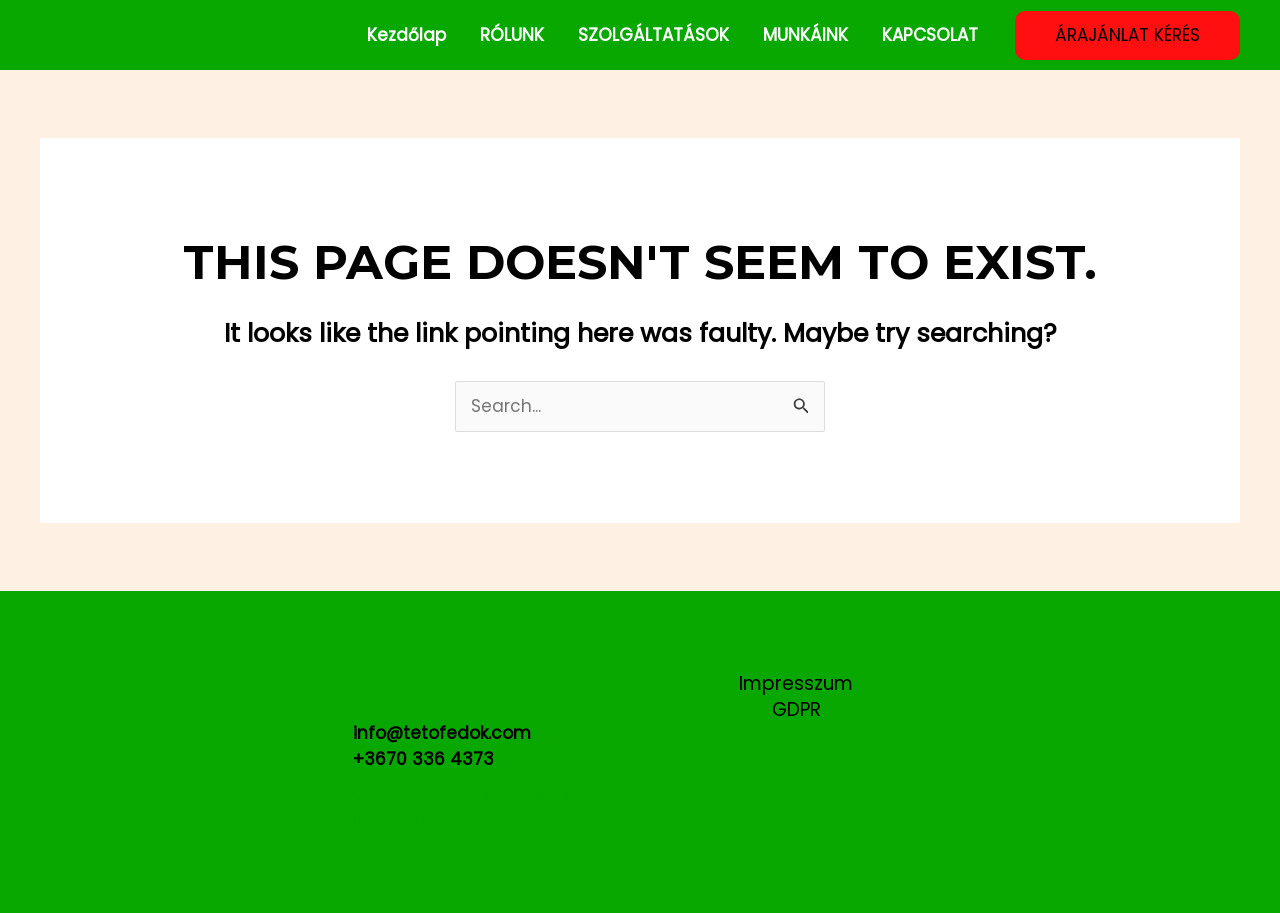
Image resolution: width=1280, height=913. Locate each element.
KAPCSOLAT (930, 35)
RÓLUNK (512, 35)
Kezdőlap (406, 35)
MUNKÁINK (805, 35)
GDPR (796, 710)
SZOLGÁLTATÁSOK (653, 35)
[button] (1127, 35)
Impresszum (796, 684)
